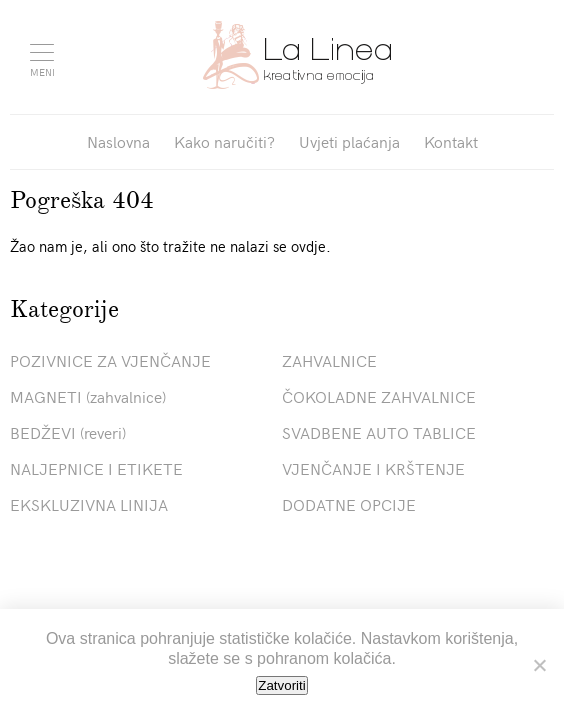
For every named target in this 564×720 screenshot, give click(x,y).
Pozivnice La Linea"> (297, 55)
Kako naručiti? (224, 141)
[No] (539, 665)
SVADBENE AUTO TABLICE (379, 432)
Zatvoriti (281, 685)
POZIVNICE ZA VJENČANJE (110, 360)
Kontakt (451, 141)
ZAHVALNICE (329, 360)
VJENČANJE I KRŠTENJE (373, 468)
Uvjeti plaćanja (349, 141)
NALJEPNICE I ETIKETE (96, 468)
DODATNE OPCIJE (349, 504)
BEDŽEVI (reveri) (68, 432)
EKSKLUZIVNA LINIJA (89, 504)
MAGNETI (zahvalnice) (88, 396)
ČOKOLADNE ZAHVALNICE (379, 396)
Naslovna (118, 141)
